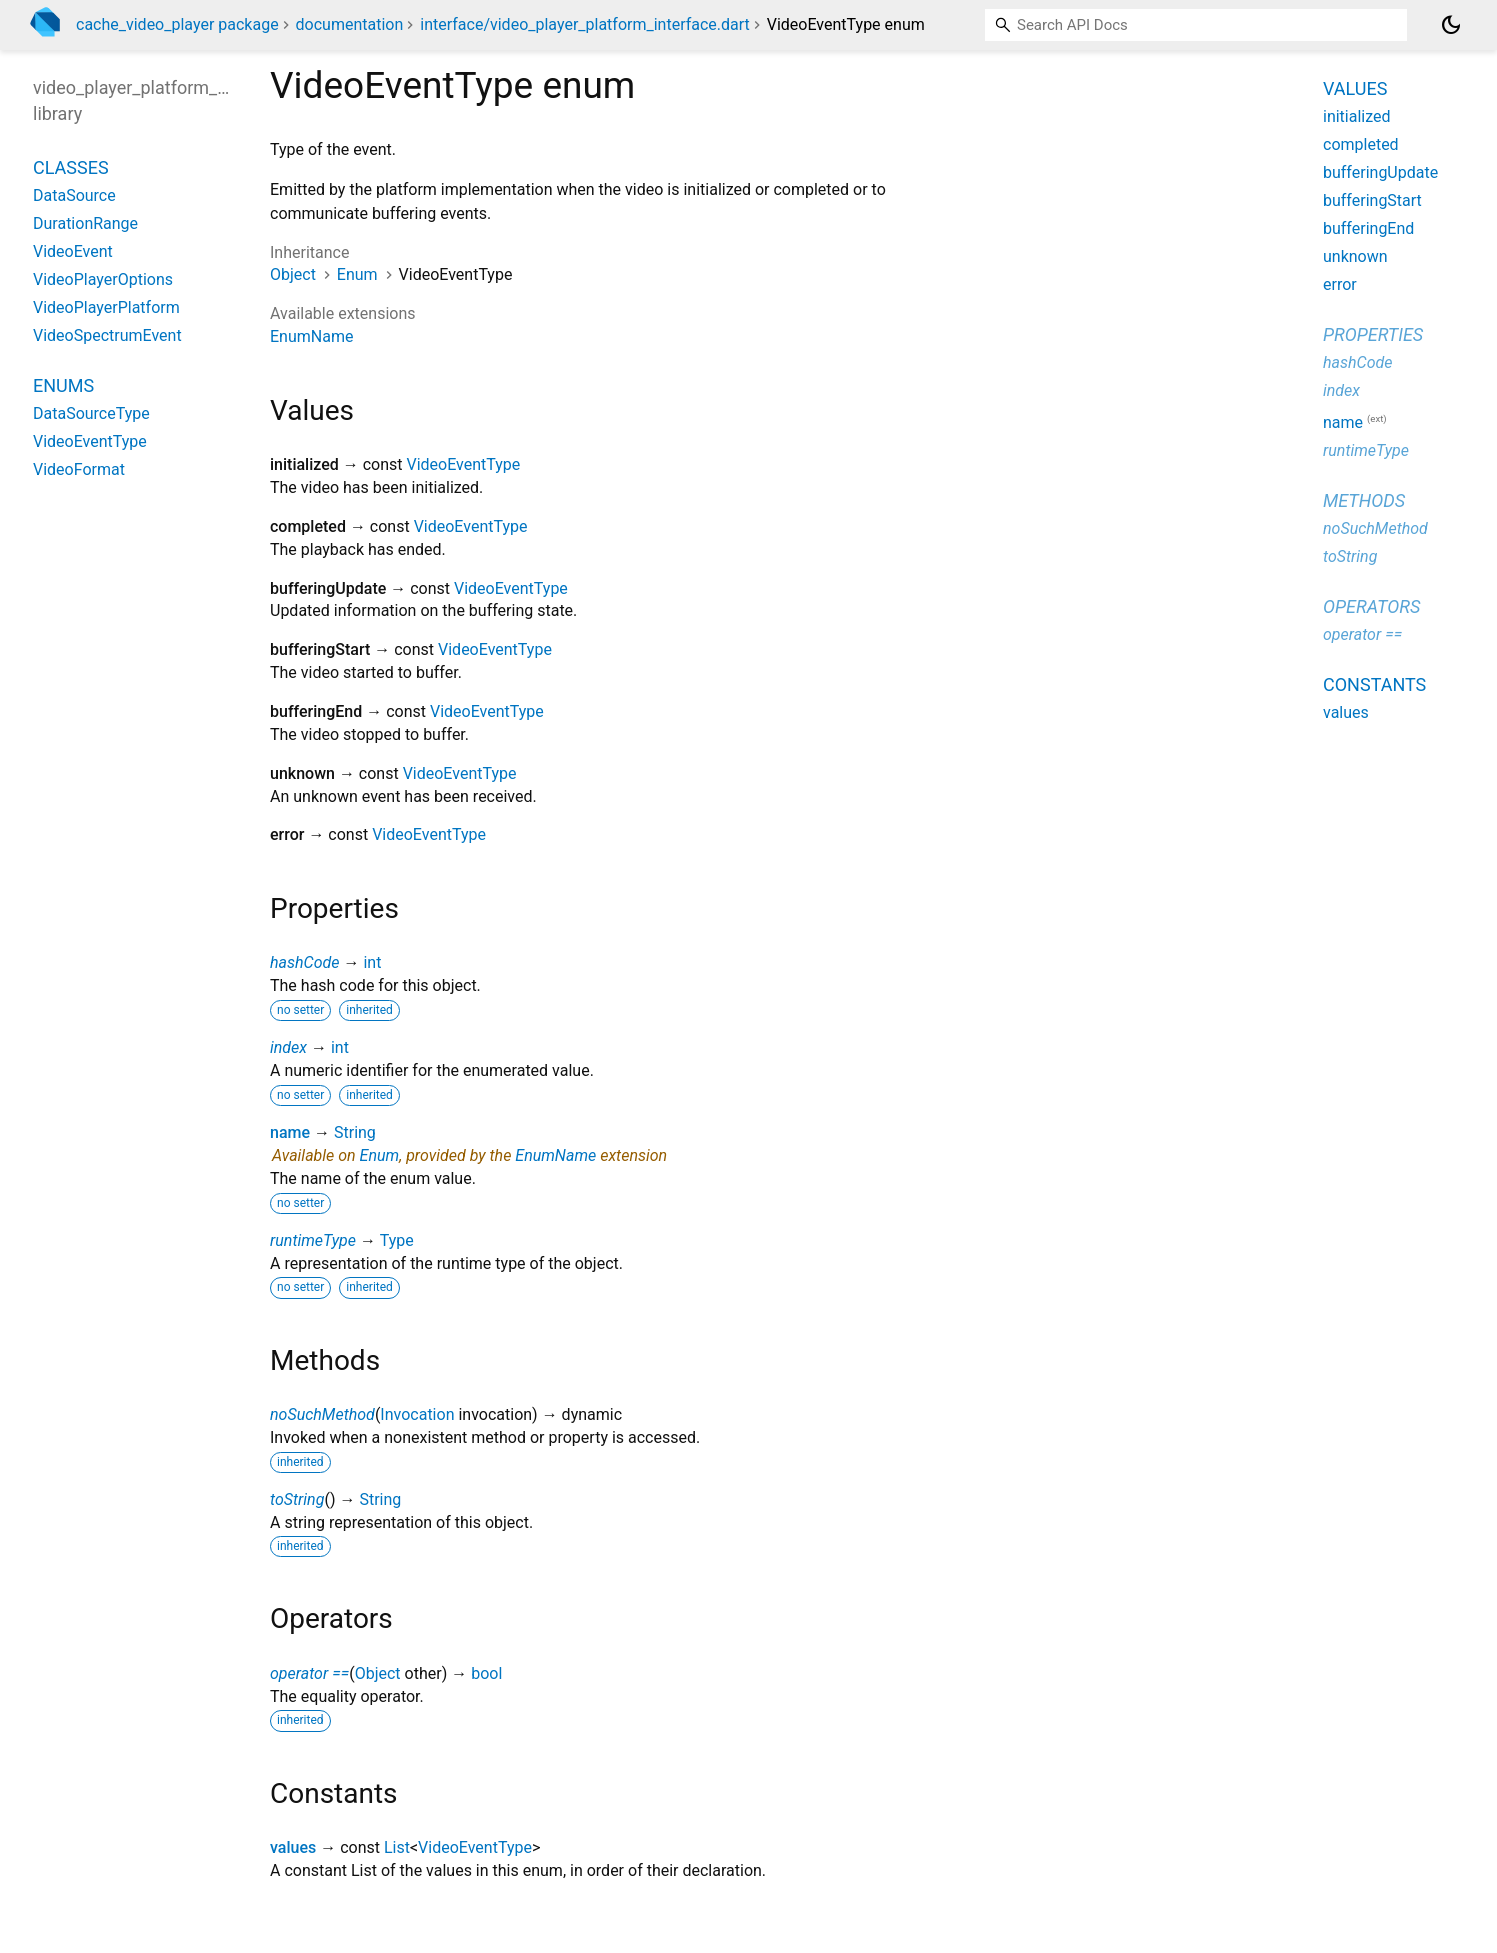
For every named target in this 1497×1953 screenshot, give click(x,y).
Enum (357, 274)
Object (293, 274)
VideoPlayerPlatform (106, 307)
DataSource (74, 195)
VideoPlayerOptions (103, 279)
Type (397, 1240)
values (293, 1847)
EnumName (311, 336)
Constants (1374, 684)
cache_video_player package (177, 24)
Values (1355, 88)
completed (1361, 144)
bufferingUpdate (1380, 172)
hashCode (304, 962)
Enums (63, 385)
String (355, 1132)
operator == (309, 1673)
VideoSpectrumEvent (107, 335)
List (397, 1847)
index (288, 1047)
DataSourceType (91, 413)
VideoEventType (464, 464)
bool (486, 1673)
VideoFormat (79, 469)
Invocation (417, 1414)
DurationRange (85, 223)
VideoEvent (73, 251)
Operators (1371, 606)
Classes (71, 167)
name (290, 1132)
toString (297, 1499)
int (372, 962)
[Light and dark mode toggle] (1451, 25)
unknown (1355, 256)
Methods (1364, 500)
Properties (1373, 334)
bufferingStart (1372, 200)
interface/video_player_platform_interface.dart (585, 24)
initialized (1357, 116)
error (1340, 284)
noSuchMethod (322, 1414)
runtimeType (313, 1240)
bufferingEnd (1368, 228)
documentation (350, 24)
